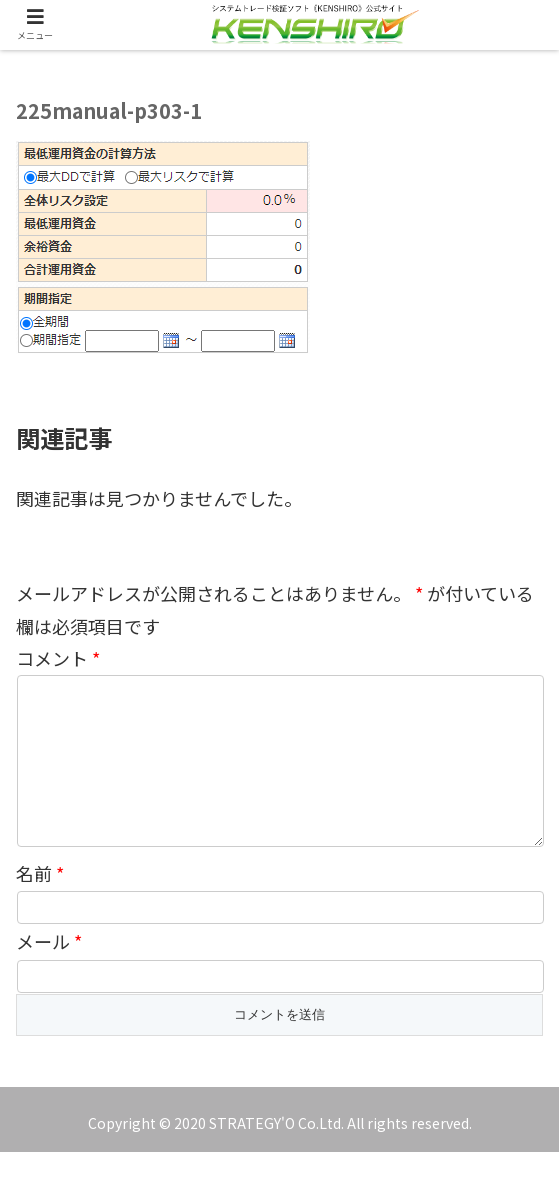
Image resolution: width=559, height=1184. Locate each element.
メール (49, 973)
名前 (40, 905)
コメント (58, 658)
